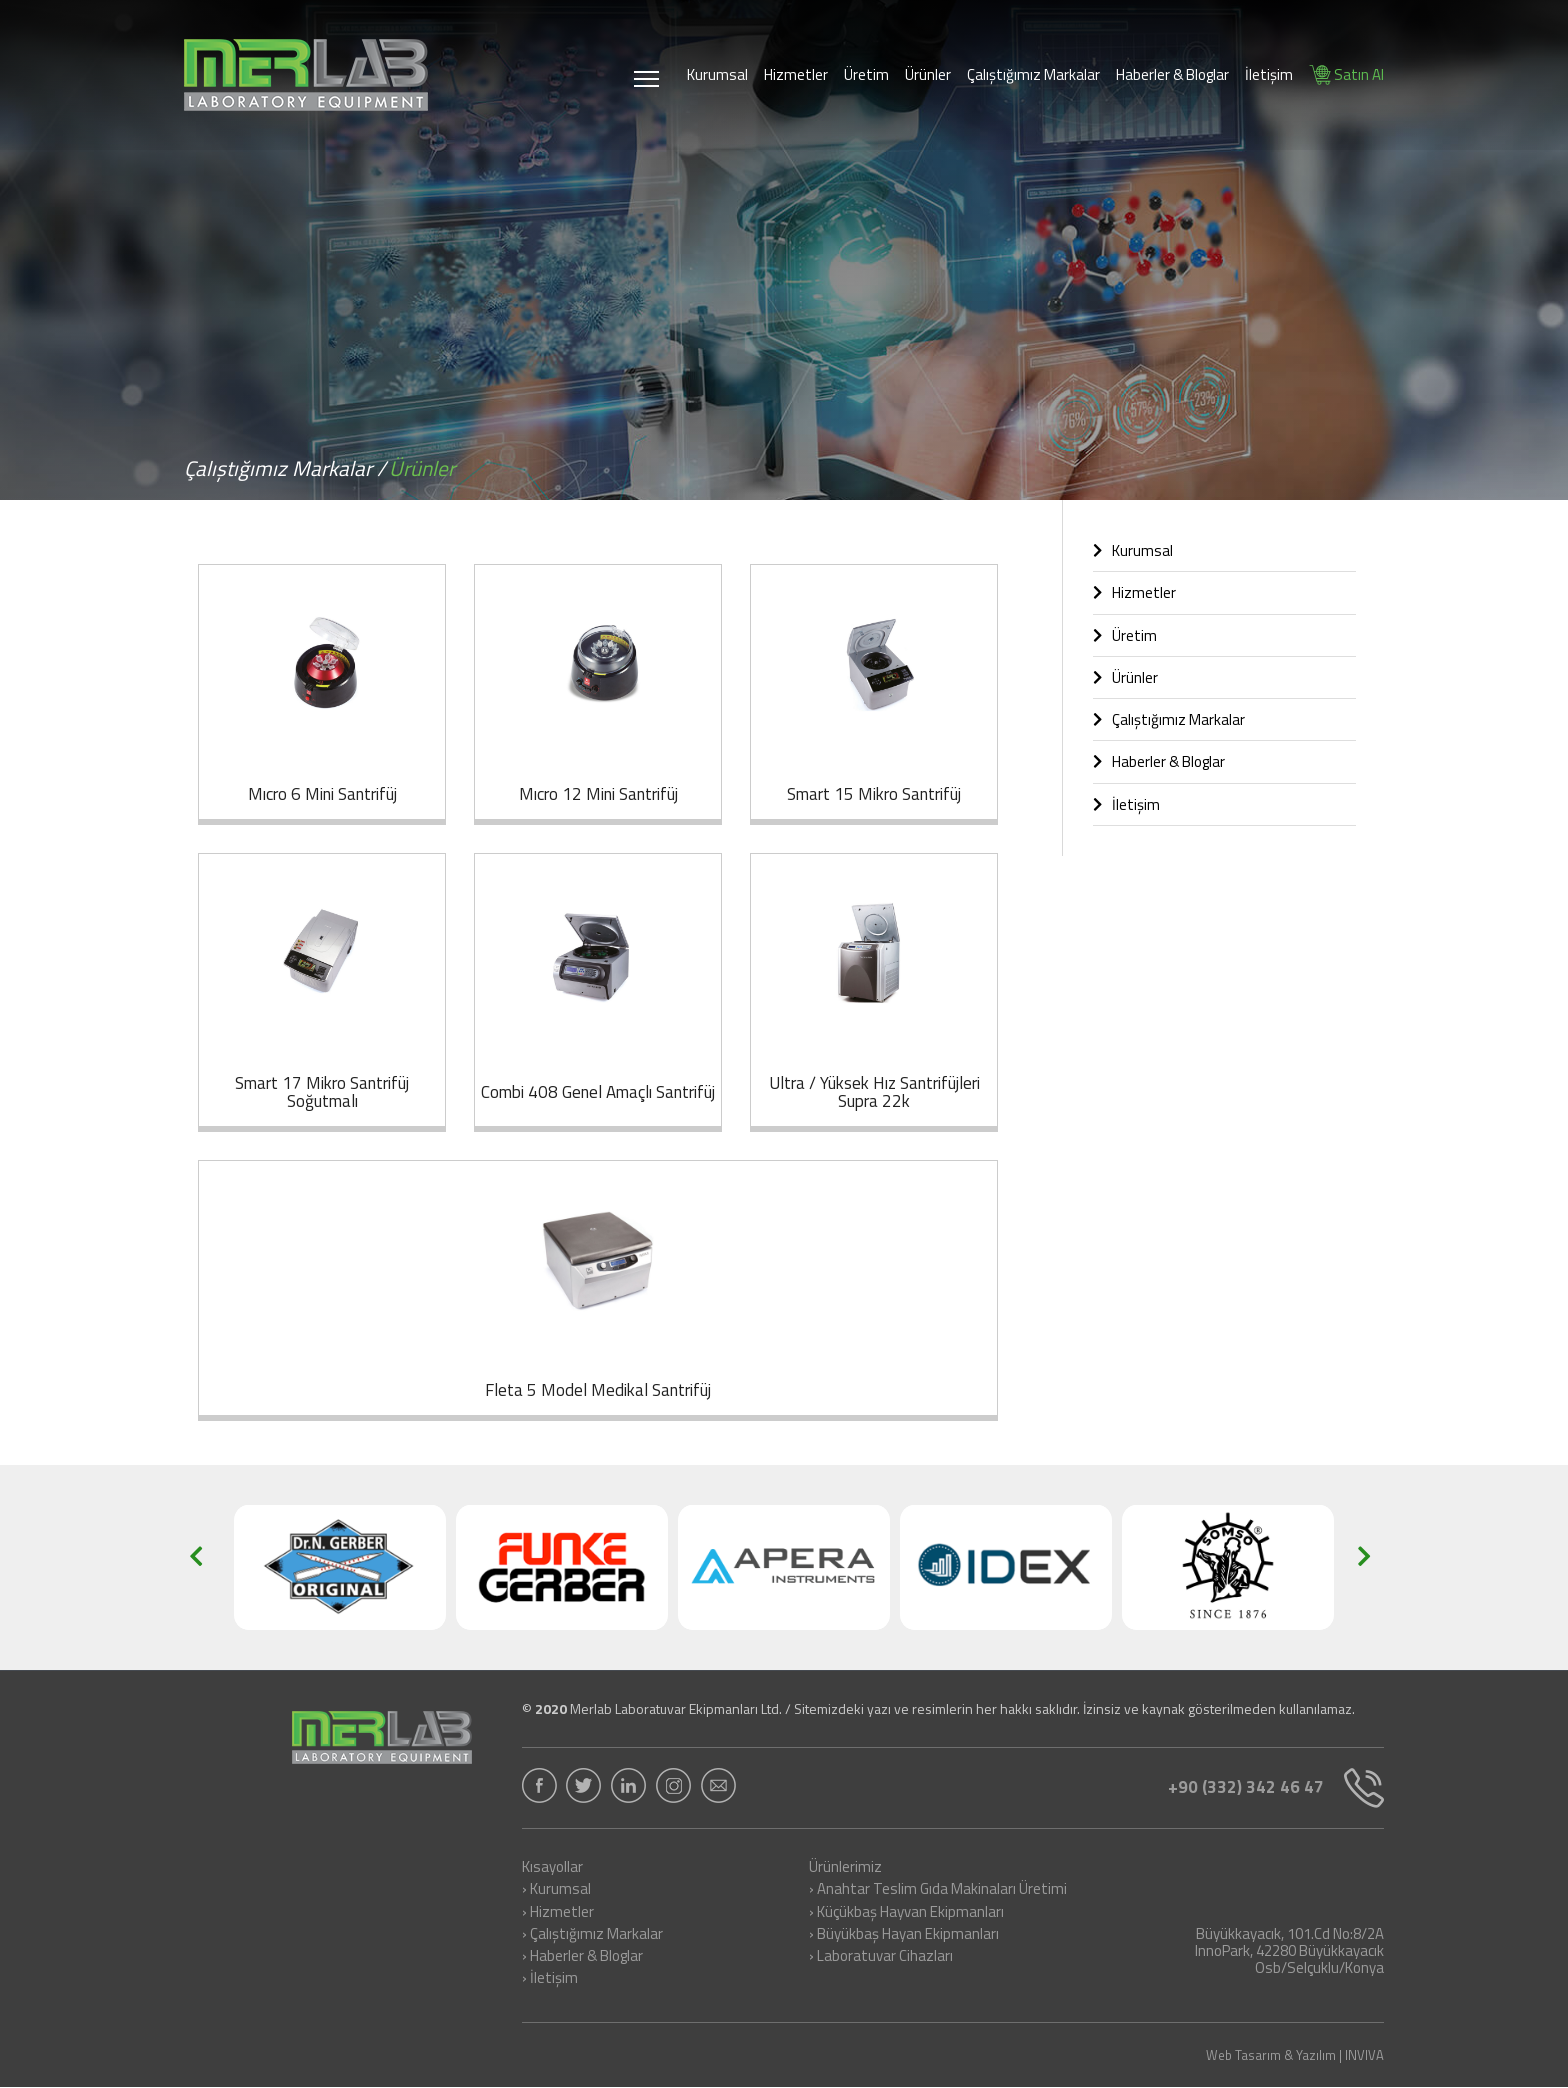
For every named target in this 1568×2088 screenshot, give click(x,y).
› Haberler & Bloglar (582, 1957)
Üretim (866, 74)
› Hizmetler (558, 1913)
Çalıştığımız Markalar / (285, 468)
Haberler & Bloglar (1172, 74)
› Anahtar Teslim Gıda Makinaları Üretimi (938, 1890)
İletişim (1269, 74)
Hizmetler (796, 74)
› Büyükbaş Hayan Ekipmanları (904, 1935)
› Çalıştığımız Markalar (592, 1935)
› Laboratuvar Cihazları (881, 1957)
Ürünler (928, 74)
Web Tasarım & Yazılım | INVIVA (1295, 2055)
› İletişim (550, 1979)
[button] (202, 1567)
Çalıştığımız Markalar (1033, 74)
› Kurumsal (556, 1890)
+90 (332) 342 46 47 (1276, 1788)
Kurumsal (717, 74)
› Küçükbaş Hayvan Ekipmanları (906, 1913)
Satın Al (1346, 74)
